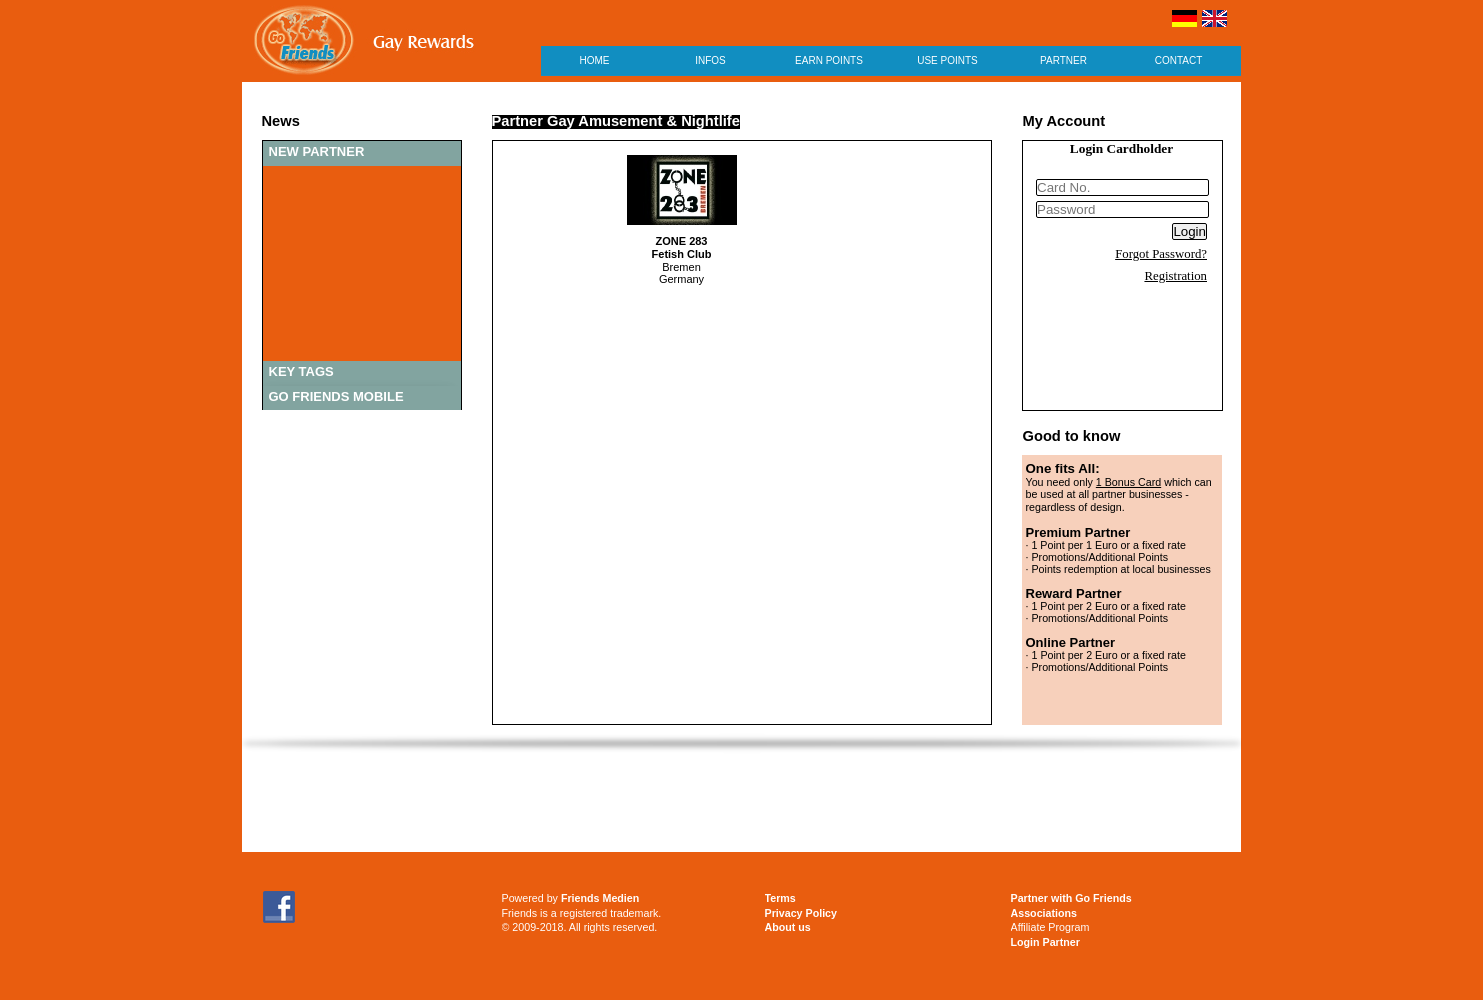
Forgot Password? (1161, 254)
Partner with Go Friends (1071, 898)
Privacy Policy (801, 913)
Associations (1044, 913)
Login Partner (1045, 942)
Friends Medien (600, 898)
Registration (1175, 276)
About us (788, 927)
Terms (780, 898)
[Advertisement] (742, 803)
